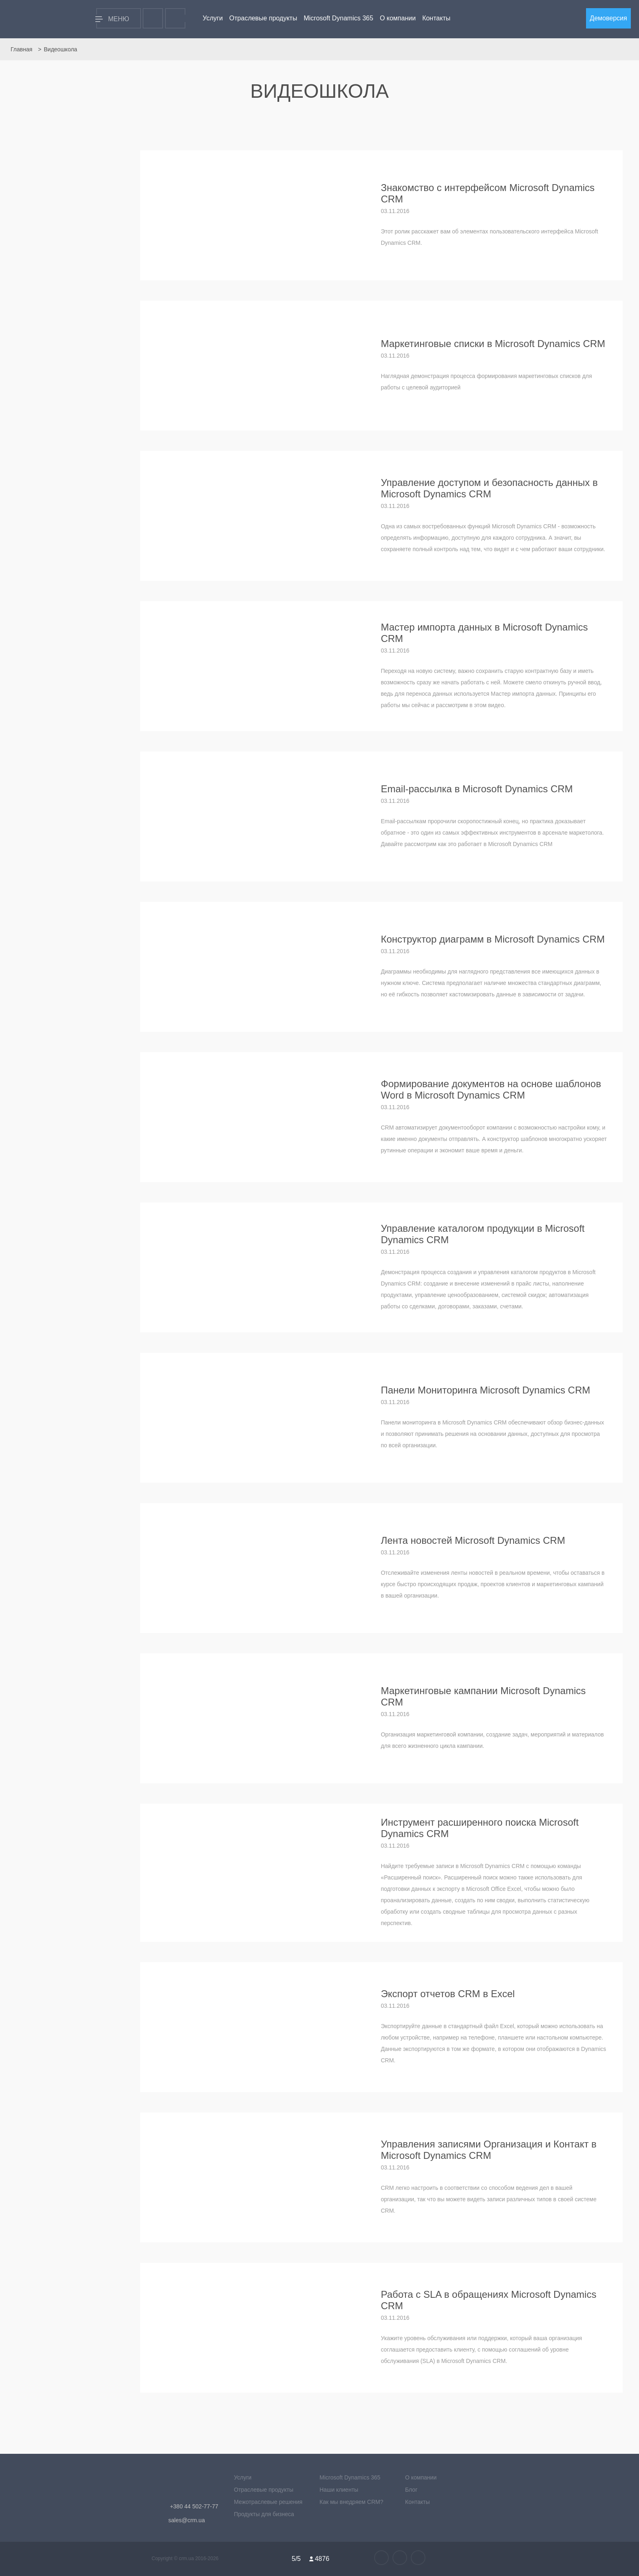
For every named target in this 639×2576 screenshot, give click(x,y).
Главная (21, 49)
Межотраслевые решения (268, 2502)
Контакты (436, 18)
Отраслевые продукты (263, 18)
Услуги (213, 18)
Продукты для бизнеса (264, 2514)
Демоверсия (608, 18)
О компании (398, 18)
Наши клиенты (339, 2489)
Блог (411, 2489)
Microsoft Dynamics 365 (338, 18)
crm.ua (187, 2558)
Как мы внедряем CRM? (351, 2502)
